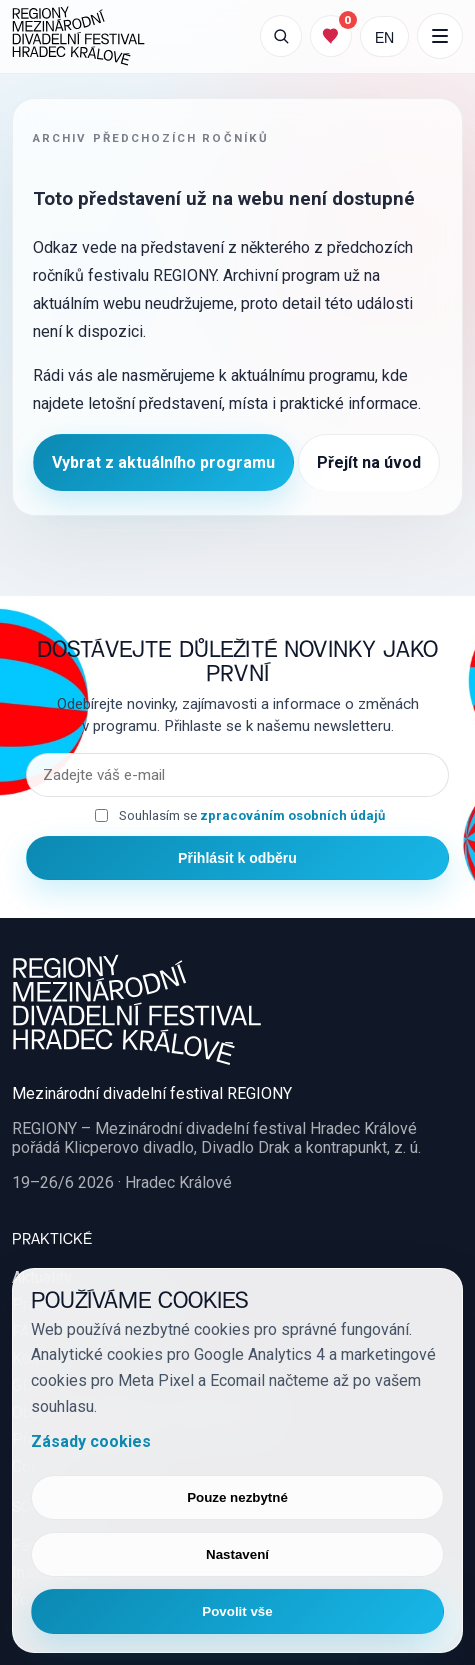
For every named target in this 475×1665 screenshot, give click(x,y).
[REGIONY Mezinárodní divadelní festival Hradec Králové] (78, 36)
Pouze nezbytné (237, 1497)
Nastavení (237, 1554)
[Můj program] (331, 36)
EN (384, 36)
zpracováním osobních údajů (292, 815)
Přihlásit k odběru (237, 858)
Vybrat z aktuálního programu (163, 462)
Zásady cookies (91, 1441)
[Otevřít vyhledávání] (281, 36)
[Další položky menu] (440, 36)
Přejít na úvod (369, 462)
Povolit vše (237, 1611)
